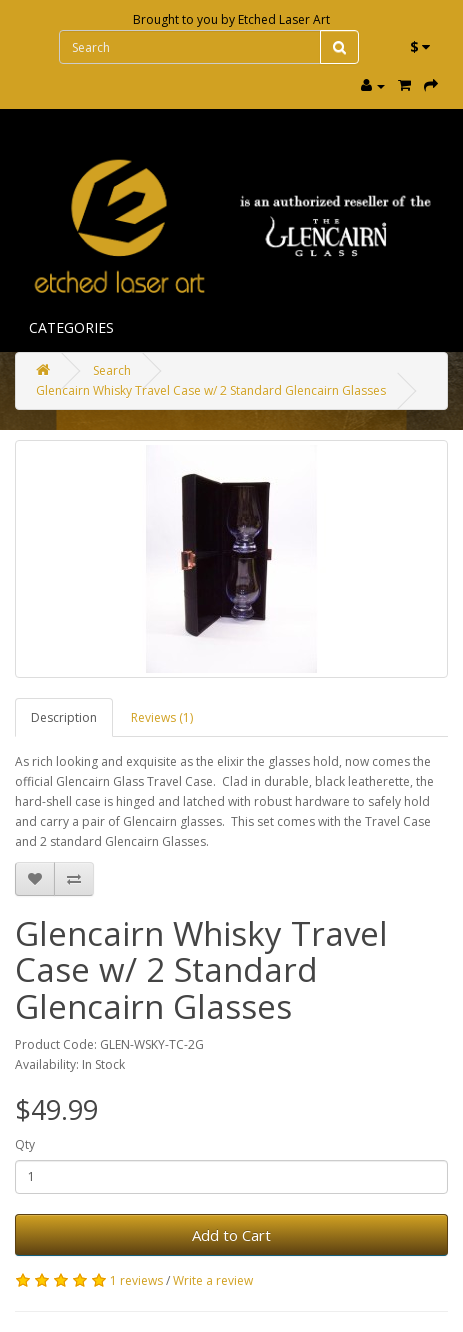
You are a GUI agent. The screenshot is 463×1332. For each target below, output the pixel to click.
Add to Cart (231, 1235)
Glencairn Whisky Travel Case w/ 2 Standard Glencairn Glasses (211, 390)
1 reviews (136, 1280)
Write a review (213, 1280)
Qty (25, 1144)
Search (112, 370)
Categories (71, 327)
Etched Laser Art (284, 19)
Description (64, 717)
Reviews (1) (162, 717)
